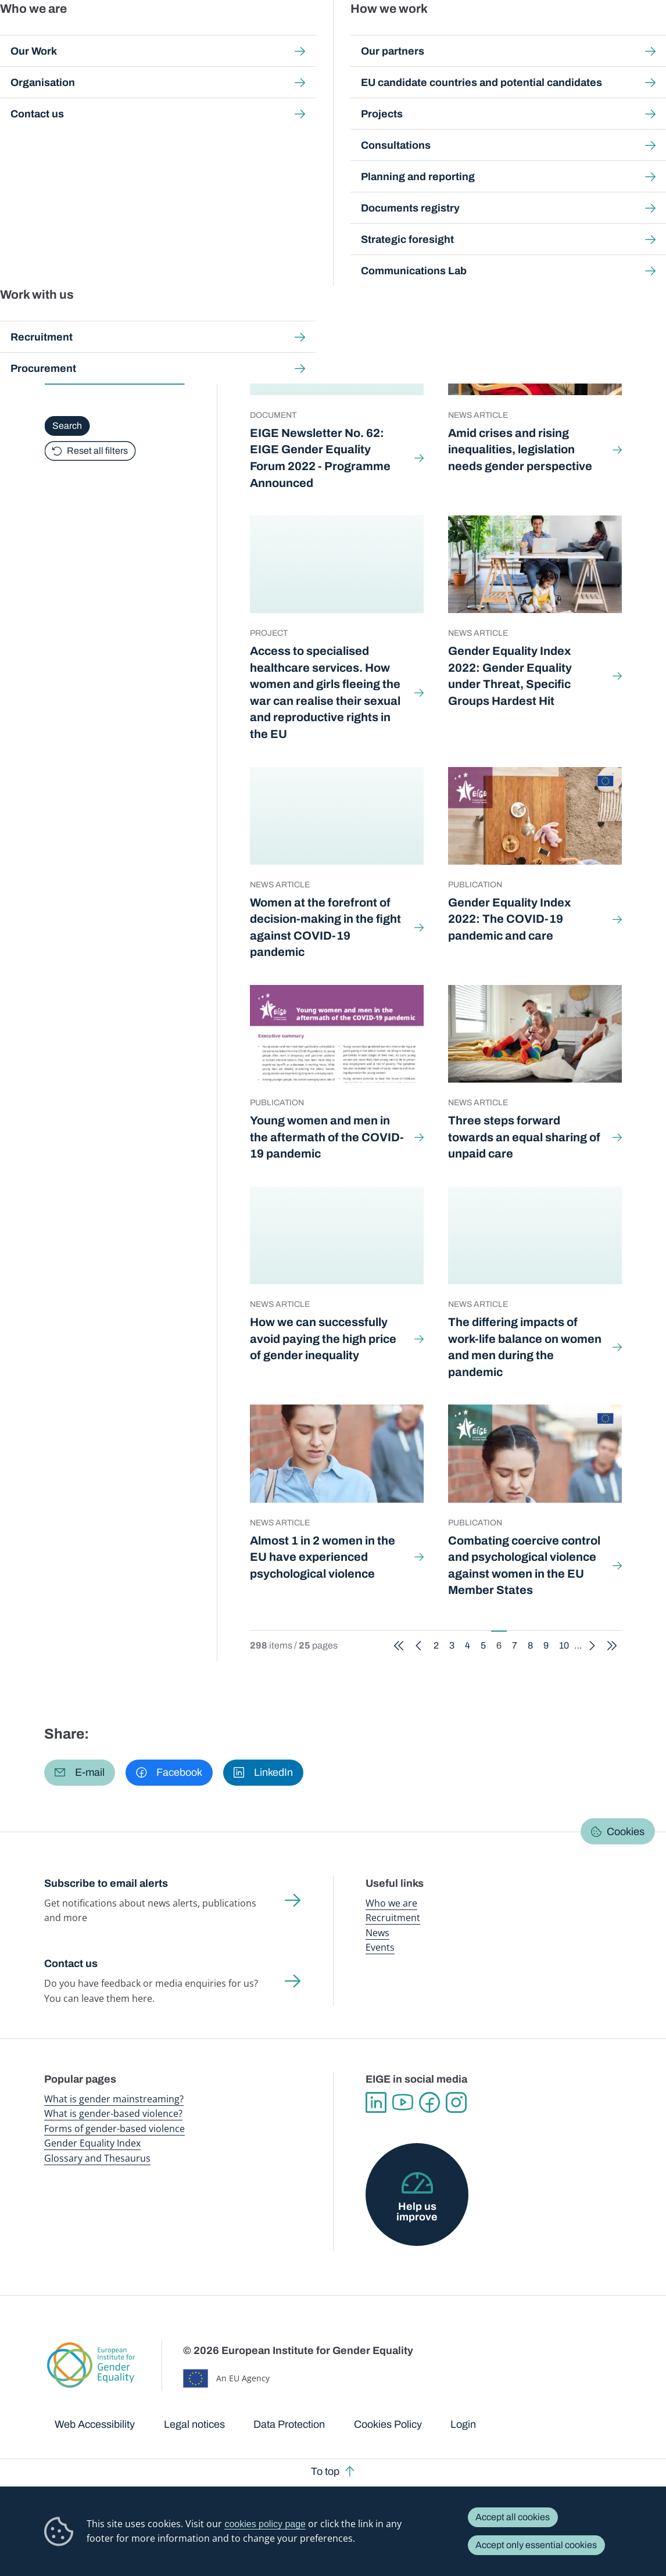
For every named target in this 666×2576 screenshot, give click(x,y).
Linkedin (376, 2102)
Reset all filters (97, 450)
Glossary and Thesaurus (97, 2158)
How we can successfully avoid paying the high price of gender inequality (323, 1339)
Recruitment (393, 1917)
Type (56, 341)
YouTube (402, 2102)
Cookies (625, 1831)
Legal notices (194, 2424)
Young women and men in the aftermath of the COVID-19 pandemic (327, 1137)
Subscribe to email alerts (106, 1883)
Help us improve (417, 2212)
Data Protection (289, 2424)
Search (642, 35)
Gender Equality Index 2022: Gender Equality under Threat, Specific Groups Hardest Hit (510, 675)
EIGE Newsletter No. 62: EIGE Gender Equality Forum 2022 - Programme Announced (320, 458)
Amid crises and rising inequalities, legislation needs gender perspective (521, 449)
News (377, 1932)
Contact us (71, 1963)
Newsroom (161, 35)
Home (69, 106)
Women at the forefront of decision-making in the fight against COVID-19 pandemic (325, 927)
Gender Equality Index (452, 34)
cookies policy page (265, 2524)
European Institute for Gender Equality (60, 35)
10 (566, 252)
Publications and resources (230, 34)
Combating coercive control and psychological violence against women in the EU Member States (524, 1565)
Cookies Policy (388, 2424)
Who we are (391, 1903)
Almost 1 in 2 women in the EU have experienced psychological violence (322, 1557)
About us (593, 35)
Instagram (456, 2102)
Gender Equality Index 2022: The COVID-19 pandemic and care (509, 919)
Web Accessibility (95, 2424)
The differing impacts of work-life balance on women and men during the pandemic (524, 1347)
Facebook (429, 2102)
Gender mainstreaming (308, 34)
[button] (79, 1773)
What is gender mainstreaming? (114, 2099)
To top (325, 2471)
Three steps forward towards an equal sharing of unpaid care (524, 1137)
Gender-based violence (381, 34)
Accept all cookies (512, 2517)
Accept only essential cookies (536, 2545)
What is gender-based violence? (113, 2113)
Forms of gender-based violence (114, 2128)
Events (380, 1947)
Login (463, 2424)
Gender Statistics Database (527, 34)
